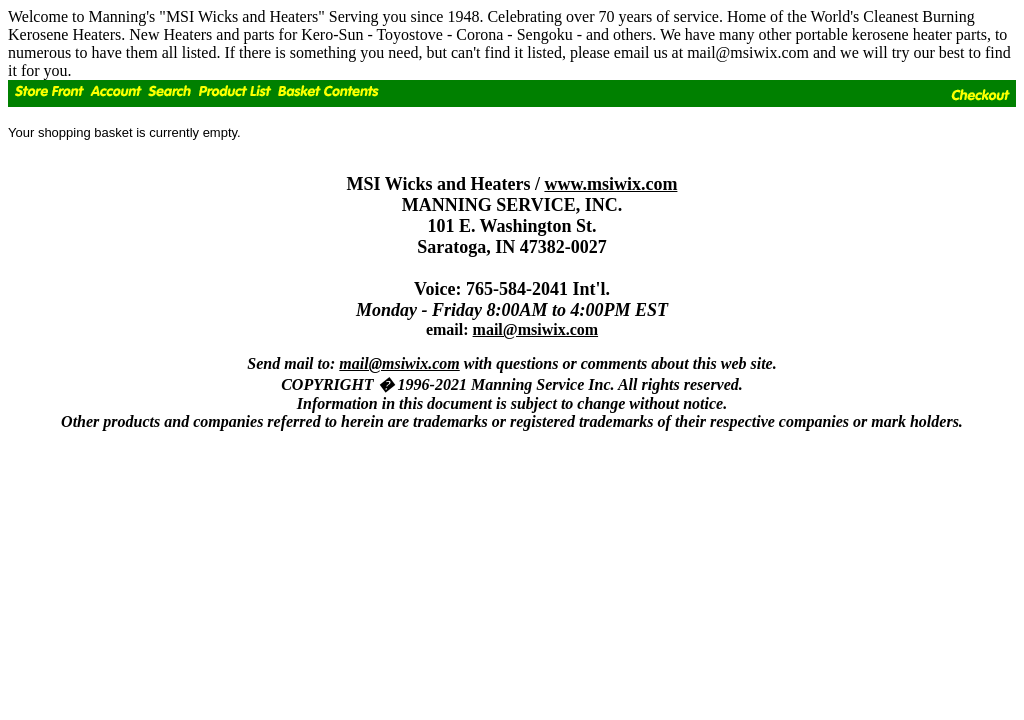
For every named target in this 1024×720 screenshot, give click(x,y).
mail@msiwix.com (536, 329)
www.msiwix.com (610, 184)
